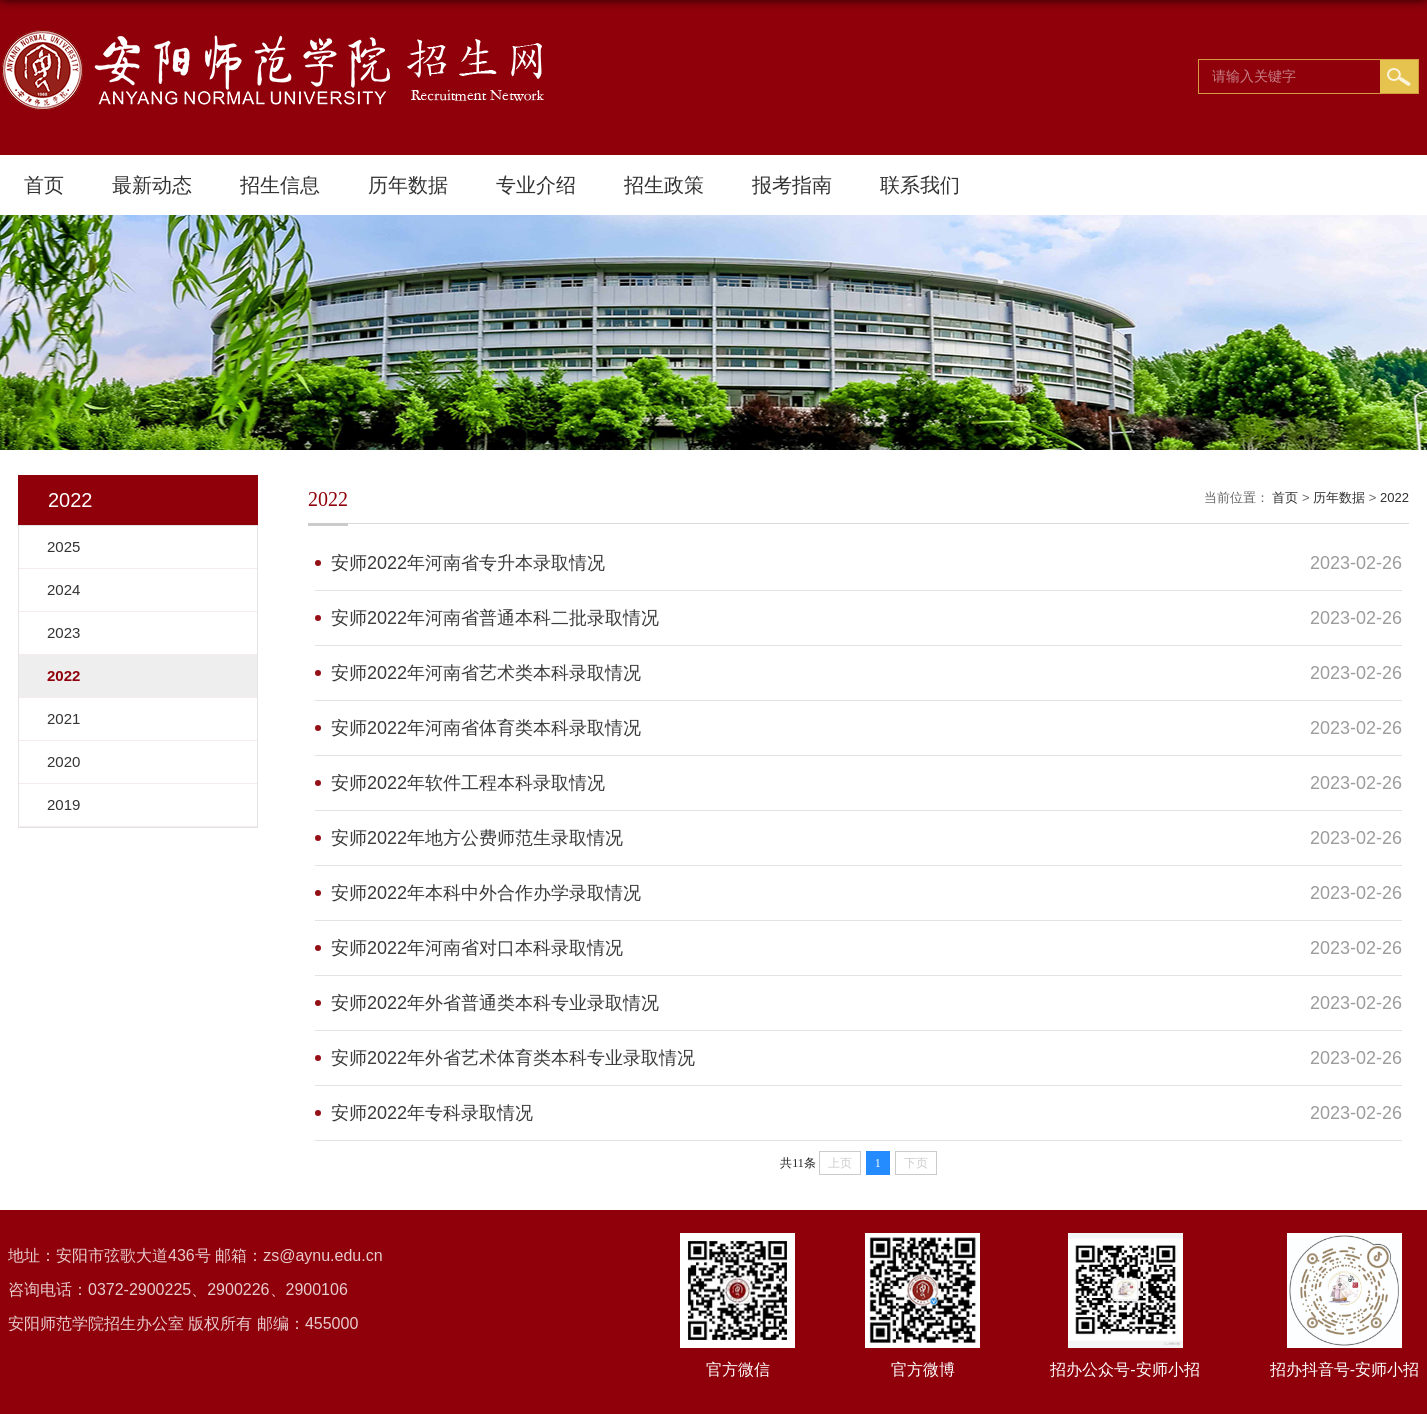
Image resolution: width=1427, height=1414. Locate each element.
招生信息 (280, 185)
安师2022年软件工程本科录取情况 (468, 783)
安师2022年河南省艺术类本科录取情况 (486, 673)
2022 (1394, 497)
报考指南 (792, 185)
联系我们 (920, 185)
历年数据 (408, 185)
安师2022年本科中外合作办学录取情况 (486, 893)
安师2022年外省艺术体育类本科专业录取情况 (513, 1058)
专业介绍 (536, 185)
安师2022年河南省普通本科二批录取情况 (495, 618)
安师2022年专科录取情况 (432, 1113)
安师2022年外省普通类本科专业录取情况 (495, 1003)
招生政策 (664, 185)
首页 (44, 185)
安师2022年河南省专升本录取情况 (468, 563)
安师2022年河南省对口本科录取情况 (477, 948)
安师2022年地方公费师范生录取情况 (477, 838)
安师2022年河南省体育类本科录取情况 (486, 728)
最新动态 (152, 185)
